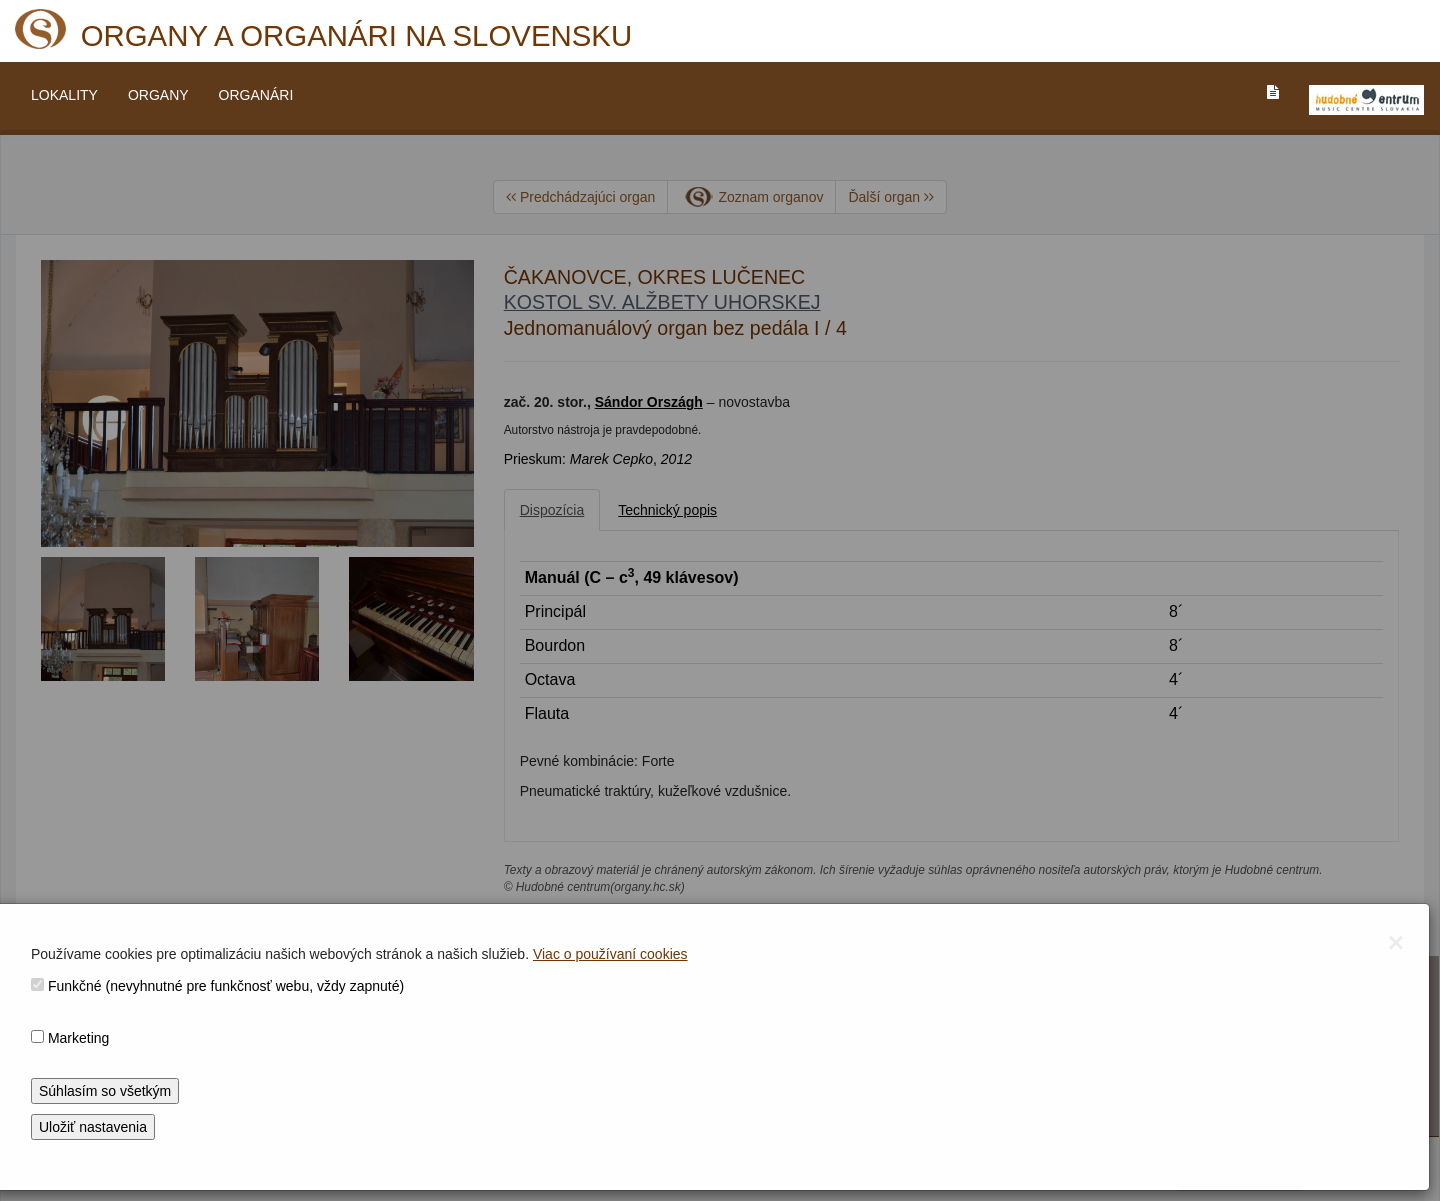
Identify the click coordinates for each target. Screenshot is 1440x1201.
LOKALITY (64, 95)
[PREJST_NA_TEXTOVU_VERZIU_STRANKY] (1273, 92)
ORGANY (158, 95)
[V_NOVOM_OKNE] (1366, 100)
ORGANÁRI (256, 95)
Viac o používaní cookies (610, 954)
